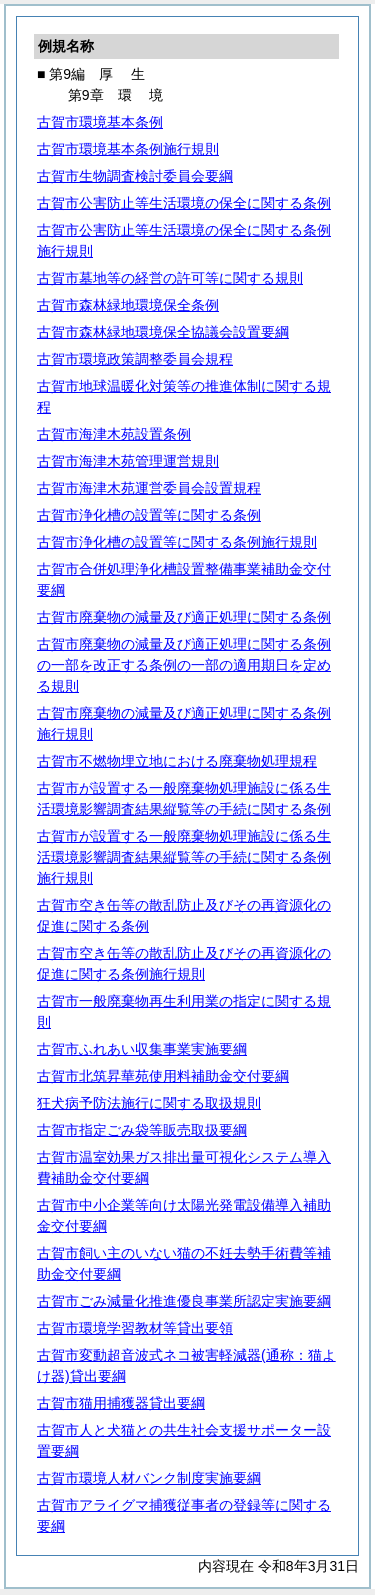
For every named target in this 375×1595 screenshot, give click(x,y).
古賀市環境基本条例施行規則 (128, 149)
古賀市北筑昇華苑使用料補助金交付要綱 (163, 1076)
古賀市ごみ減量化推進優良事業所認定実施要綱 (184, 1301)
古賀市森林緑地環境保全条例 (128, 305)
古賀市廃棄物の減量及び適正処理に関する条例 (184, 617)
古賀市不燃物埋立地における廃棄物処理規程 (177, 761)
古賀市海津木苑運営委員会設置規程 (149, 488)
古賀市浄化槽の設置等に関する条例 (149, 515)
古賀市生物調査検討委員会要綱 (135, 176)
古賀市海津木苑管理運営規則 (128, 461)
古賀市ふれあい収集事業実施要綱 (142, 1049)
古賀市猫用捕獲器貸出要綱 (121, 1403)
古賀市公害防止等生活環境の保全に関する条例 (184, 203)
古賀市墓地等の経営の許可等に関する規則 (170, 278)
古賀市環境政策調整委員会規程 (135, 359)
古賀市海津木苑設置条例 (114, 434)
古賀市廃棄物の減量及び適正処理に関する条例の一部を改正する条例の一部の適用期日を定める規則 (184, 665)
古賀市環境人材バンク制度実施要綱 (149, 1478)
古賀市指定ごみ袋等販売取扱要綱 (142, 1130)
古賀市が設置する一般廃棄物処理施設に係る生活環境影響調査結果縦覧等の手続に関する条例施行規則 (184, 857)
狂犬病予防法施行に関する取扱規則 (149, 1103)
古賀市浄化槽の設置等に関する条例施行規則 (177, 542)
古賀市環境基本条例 (100, 122)
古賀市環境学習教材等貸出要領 (135, 1328)
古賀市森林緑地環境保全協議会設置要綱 (163, 332)
